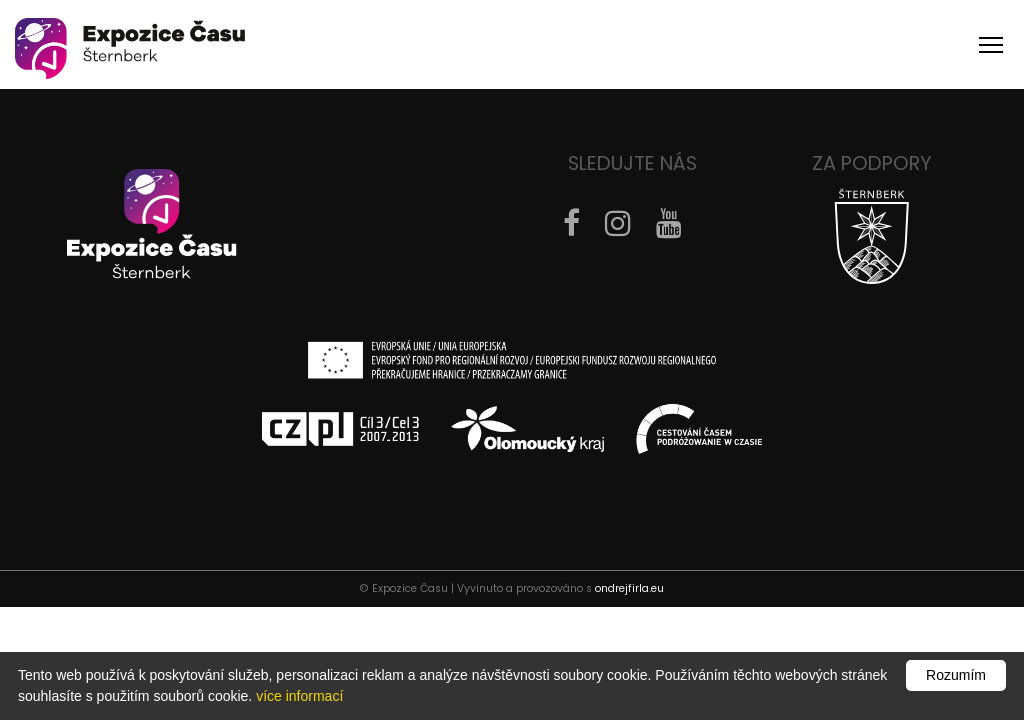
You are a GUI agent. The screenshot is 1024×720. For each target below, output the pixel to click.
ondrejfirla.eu (629, 588)
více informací (299, 696)
